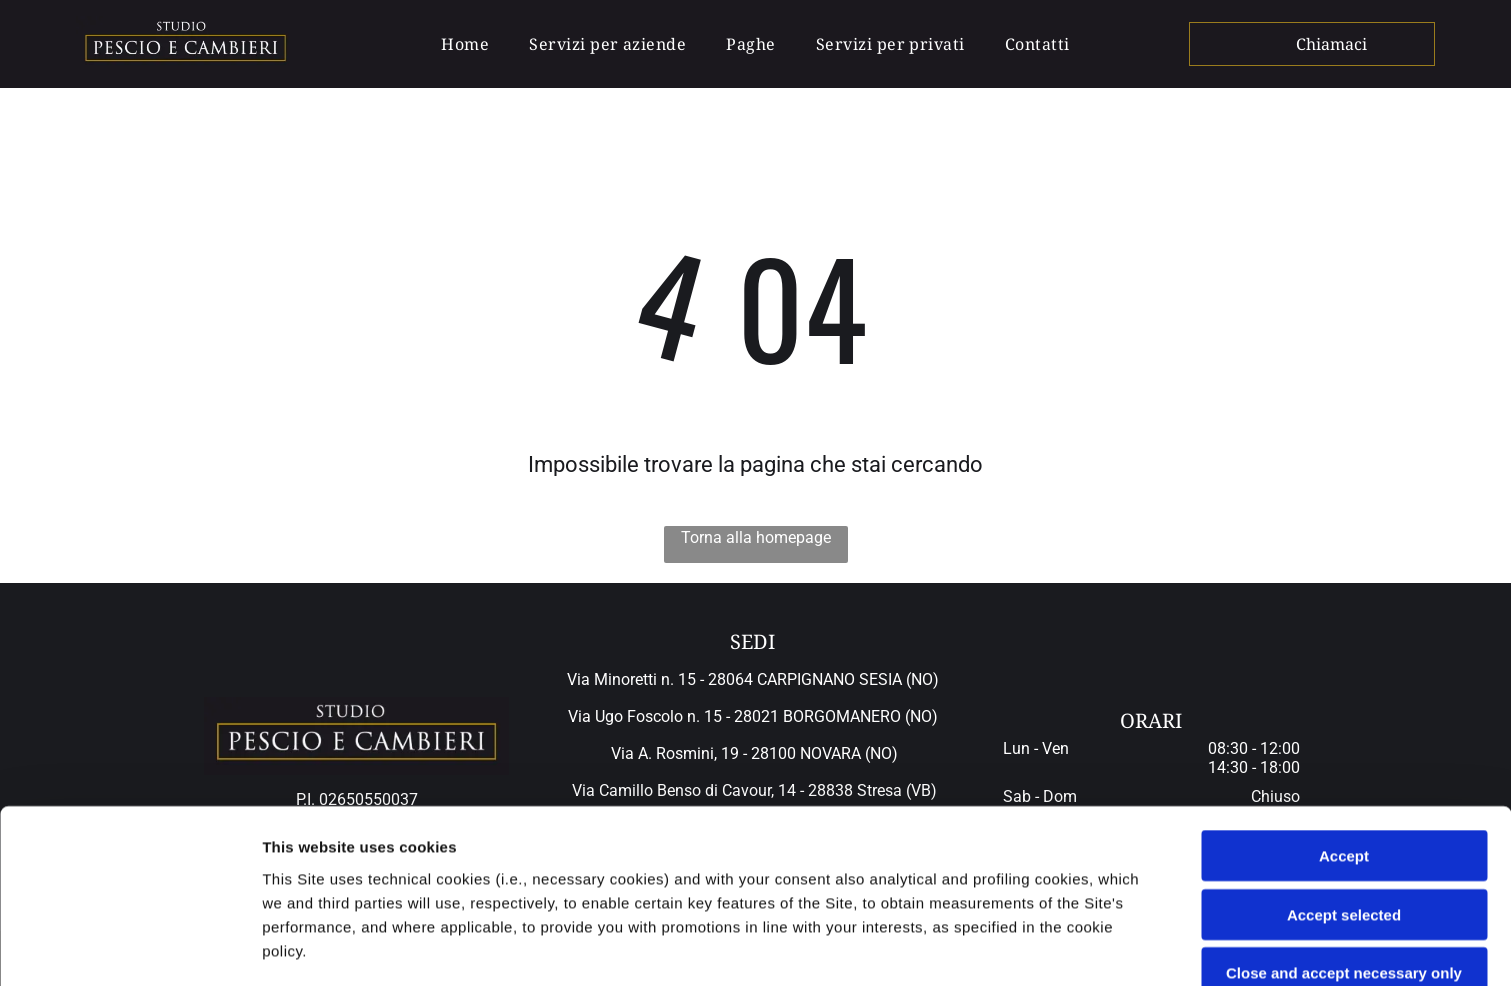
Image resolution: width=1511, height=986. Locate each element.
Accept (1344, 692)
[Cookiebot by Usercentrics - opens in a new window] (129, 947)
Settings (1017, 946)
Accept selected (1344, 751)
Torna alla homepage (756, 537)
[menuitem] (465, 44)
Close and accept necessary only (1344, 809)
